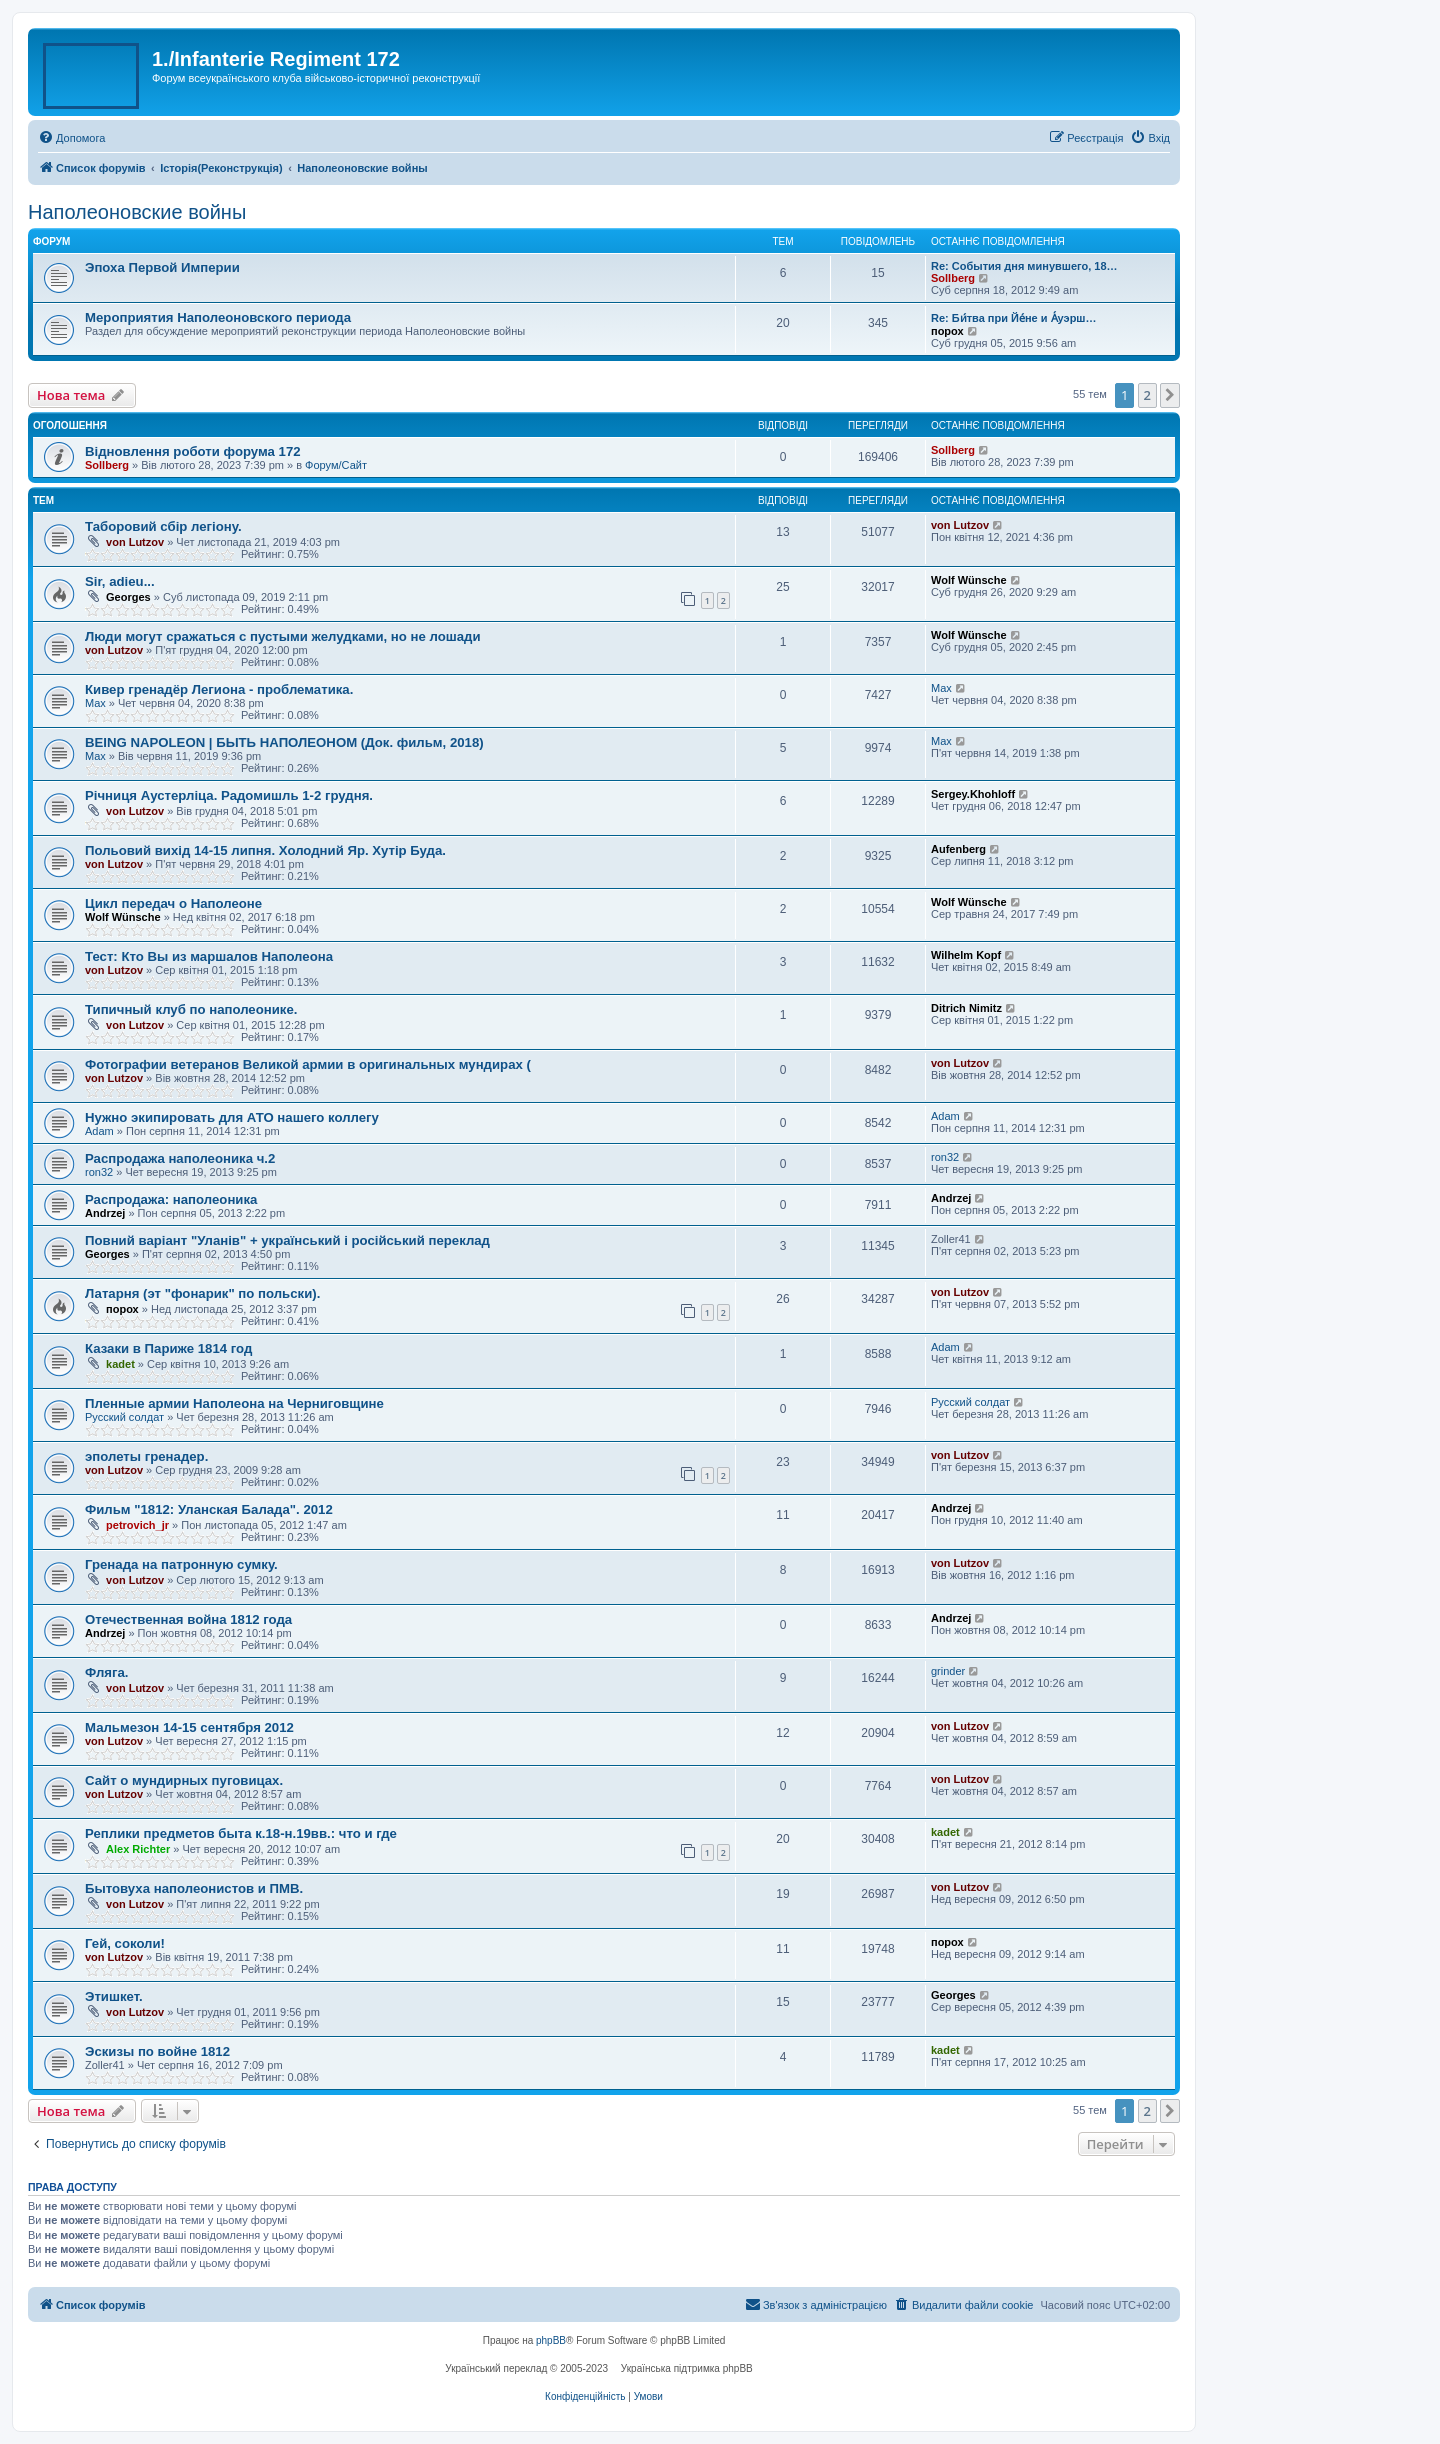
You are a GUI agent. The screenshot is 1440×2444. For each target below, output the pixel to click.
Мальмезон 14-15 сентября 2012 (189, 1727)
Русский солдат (124, 1417)
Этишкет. (114, 1996)
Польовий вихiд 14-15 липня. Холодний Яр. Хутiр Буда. (265, 850)
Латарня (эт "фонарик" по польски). (202, 1293)
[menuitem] (71, 138)
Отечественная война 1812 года (188, 1619)
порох (947, 331)
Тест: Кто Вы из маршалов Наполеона (209, 956)
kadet (120, 1364)
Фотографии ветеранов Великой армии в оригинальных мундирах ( (308, 1064)
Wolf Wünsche (969, 580)
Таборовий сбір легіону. (163, 526)
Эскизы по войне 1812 (157, 2051)
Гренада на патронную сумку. (181, 1564)
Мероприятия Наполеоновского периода (218, 317)
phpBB (551, 2340)
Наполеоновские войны (137, 212)
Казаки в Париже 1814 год (168, 1348)
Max (95, 703)
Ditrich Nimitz (966, 1008)
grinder (948, 1671)
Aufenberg (958, 849)
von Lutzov (135, 542)
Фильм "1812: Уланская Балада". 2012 (209, 1509)
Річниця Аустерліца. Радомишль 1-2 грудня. (229, 795)
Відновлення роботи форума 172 (193, 451)
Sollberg (953, 278)
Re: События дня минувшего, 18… (1024, 266)
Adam (99, 1131)
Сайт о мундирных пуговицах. (184, 1780)
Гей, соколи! (125, 1943)
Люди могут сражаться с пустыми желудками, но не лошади (283, 636)
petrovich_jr (137, 1525)
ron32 (99, 1172)
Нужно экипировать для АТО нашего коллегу (232, 1117)
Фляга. (107, 1672)
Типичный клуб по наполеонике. (191, 1009)
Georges (128, 597)
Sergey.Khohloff (973, 794)
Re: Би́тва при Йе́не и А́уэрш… (1014, 318)
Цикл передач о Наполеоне (173, 903)
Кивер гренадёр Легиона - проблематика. (219, 689)
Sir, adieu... (120, 581)
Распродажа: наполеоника (171, 1199)
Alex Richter (138, 1849)
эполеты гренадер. (146, 1456)
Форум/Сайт (336, 465)
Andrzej (105, 1213)
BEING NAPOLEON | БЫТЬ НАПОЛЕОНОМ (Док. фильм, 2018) (284, 742)
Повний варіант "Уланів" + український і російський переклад (287, 1240)
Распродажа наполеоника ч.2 (180, 1158)
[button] (1170, 395)
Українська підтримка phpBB (687, 2368)
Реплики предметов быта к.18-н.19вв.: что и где (241, 1833)
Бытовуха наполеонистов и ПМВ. (194, 1888)
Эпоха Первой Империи (162, 267)
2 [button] (1147, 395)
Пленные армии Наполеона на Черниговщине (234, 1403)
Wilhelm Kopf (966, 955)
